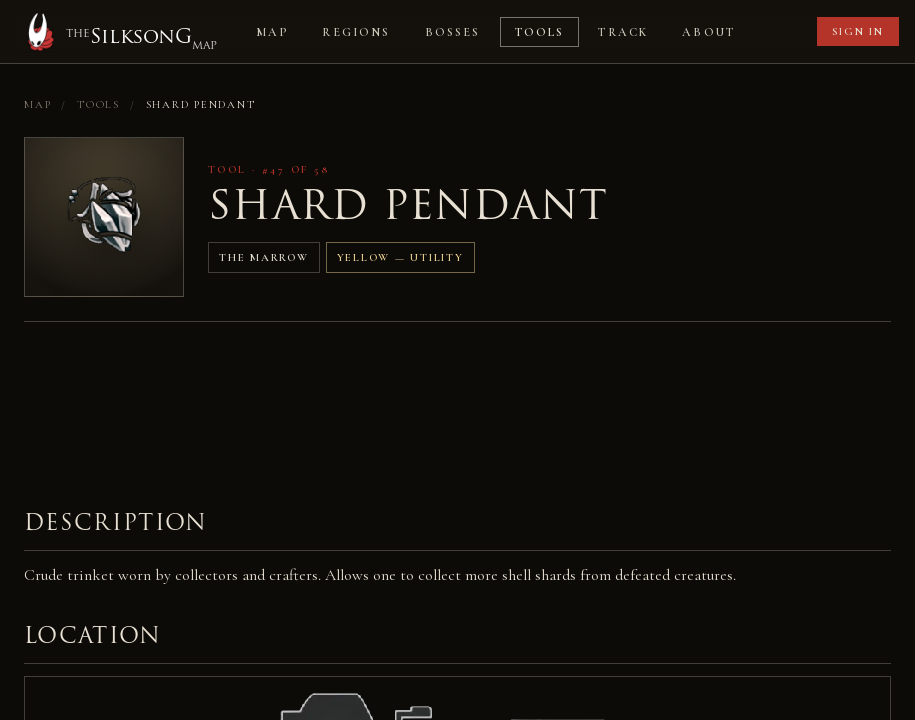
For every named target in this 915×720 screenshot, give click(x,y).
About (708, 32)
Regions (356, 32)
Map (272, 32)
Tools (540, 32)
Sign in (858, 31)
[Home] (118, 32)
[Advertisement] (388, 399)
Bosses (453, 32)
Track (623, 32)
